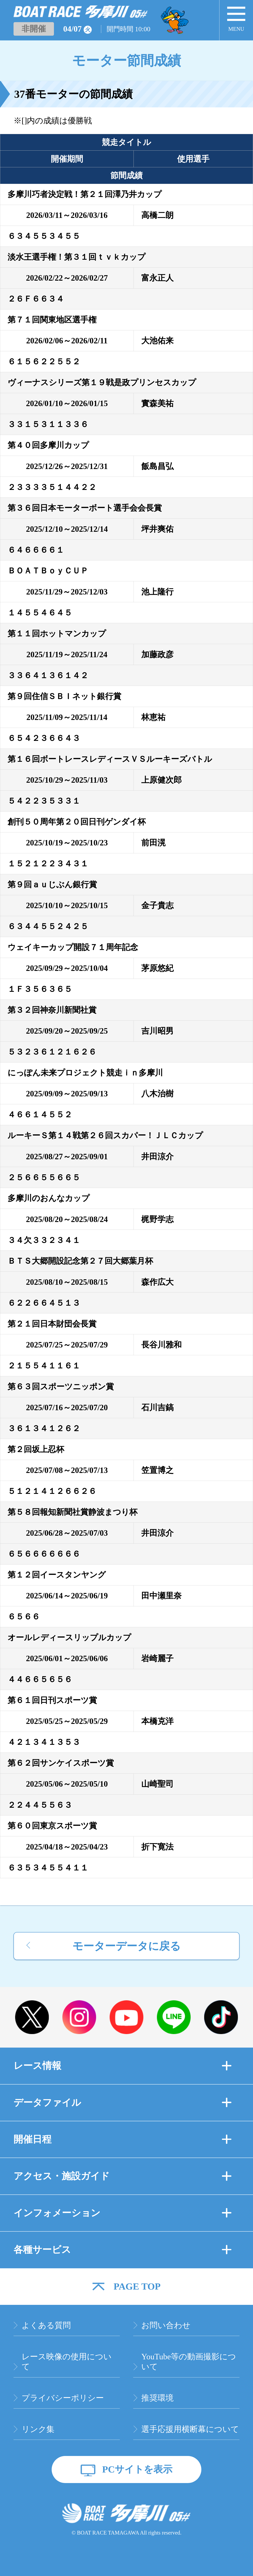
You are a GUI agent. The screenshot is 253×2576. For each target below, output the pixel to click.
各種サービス (122, 2249)
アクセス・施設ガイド (122, 2176)
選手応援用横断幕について (190, 2429)
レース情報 (122, 2065)
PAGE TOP (137, 2286)
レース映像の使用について (67, 2361)
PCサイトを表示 (137, 2469)
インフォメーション (122, 2213)
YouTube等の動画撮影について (188, 2361)
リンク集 (38, 2429)
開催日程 (122, 2139)
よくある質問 (46, 2325)
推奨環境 (157, 2397)
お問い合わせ (165, 2325)
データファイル (122, 2102)
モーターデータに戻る (126, 1946)
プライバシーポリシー (63, 2397)
